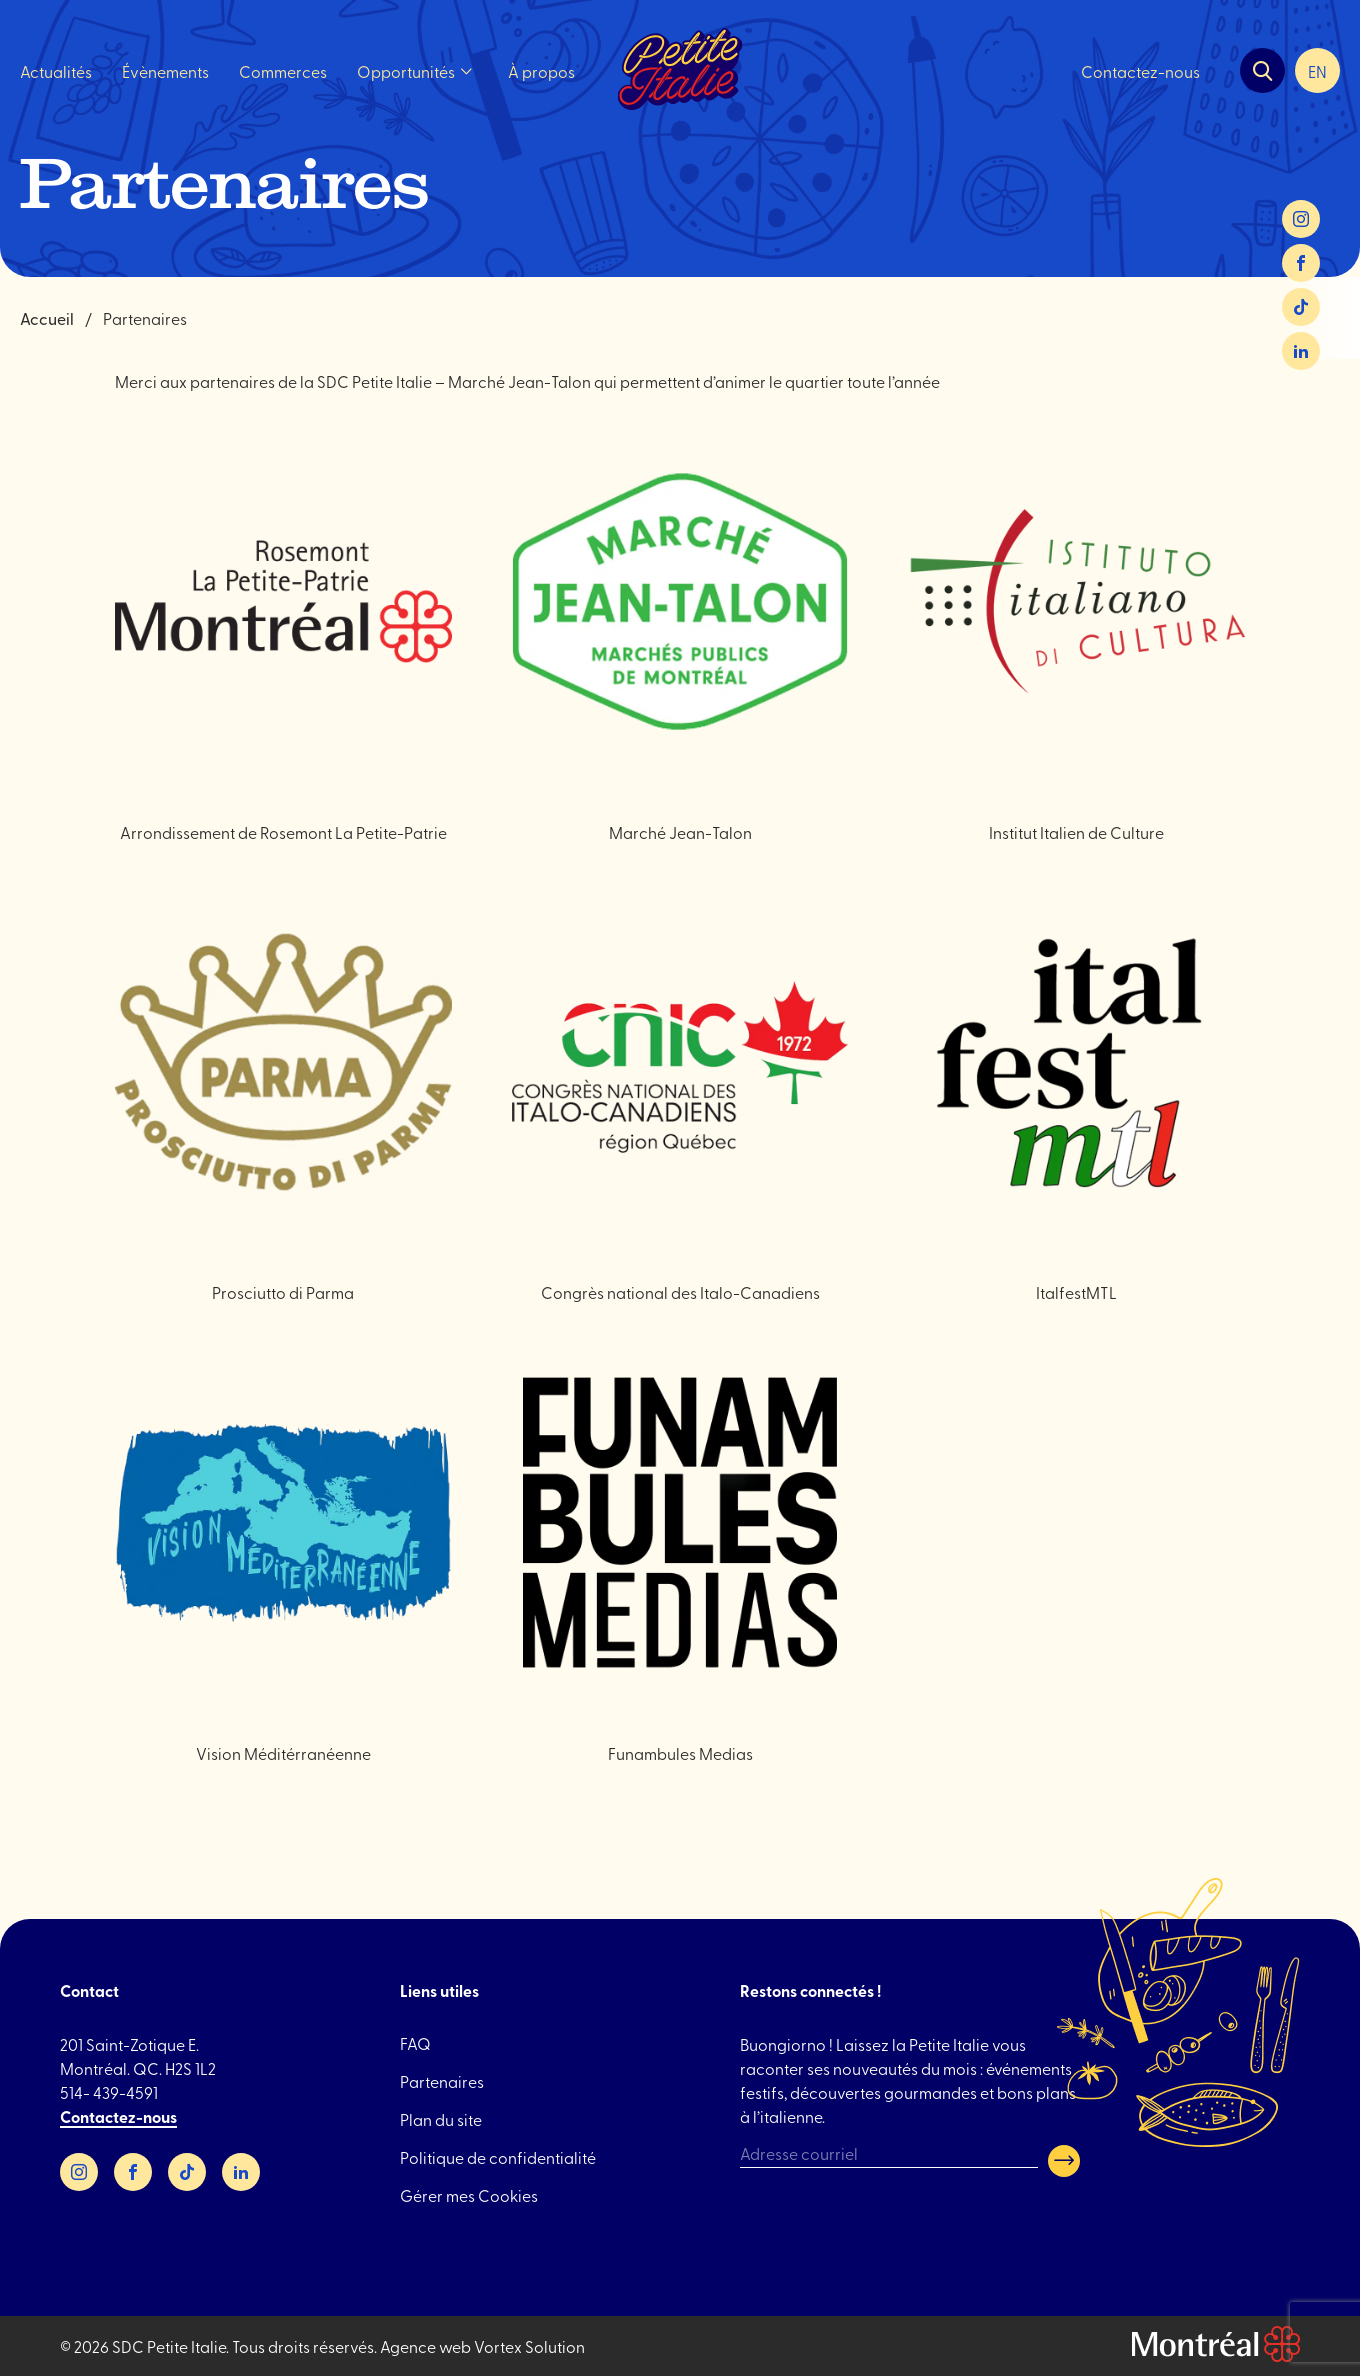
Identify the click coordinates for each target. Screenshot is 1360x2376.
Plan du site (441, 2119)
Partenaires (442, 2081)
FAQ (415, 2043)
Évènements (165, 71)
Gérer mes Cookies (469, 2195)
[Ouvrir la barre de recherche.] (1262, 71)
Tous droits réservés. (304, 2346)
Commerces (283, 71)
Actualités (56, 71)
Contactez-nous (1140, 71)
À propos (541, 71)
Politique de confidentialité (498, 2157)
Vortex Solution (529, 2346)
